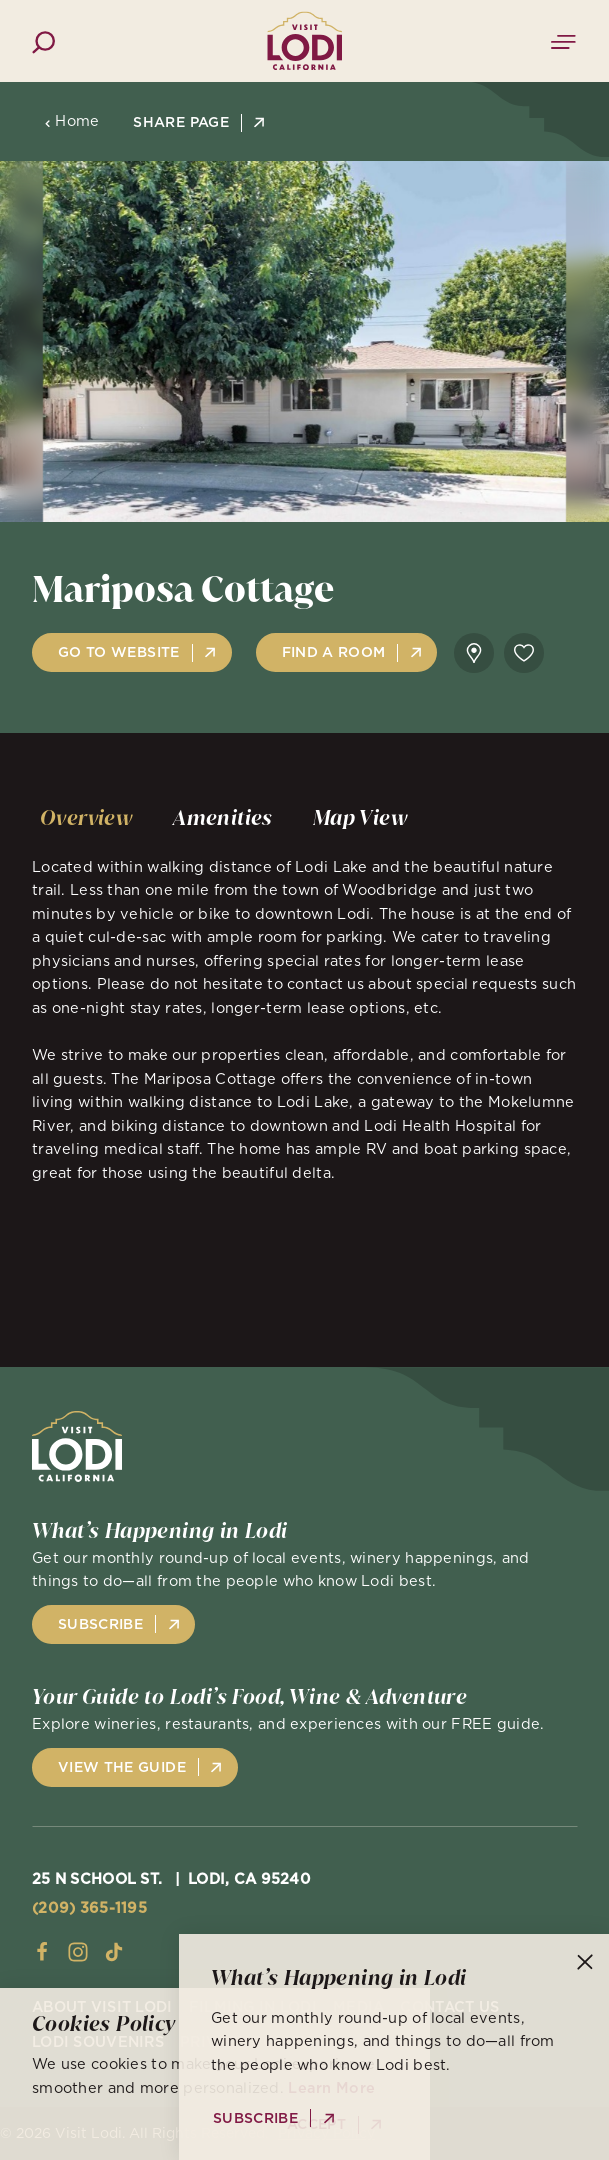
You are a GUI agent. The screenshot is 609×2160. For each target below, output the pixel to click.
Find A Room (334, 652)
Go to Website (119, 652)
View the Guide (122, 1767)
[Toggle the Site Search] (43, 40)
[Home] (304, 40)
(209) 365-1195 (89, 1907)
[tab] (86, 818)
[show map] (474, 653)
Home (71, 121)
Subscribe (100, 1624)
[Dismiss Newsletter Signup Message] (585, 1962)
